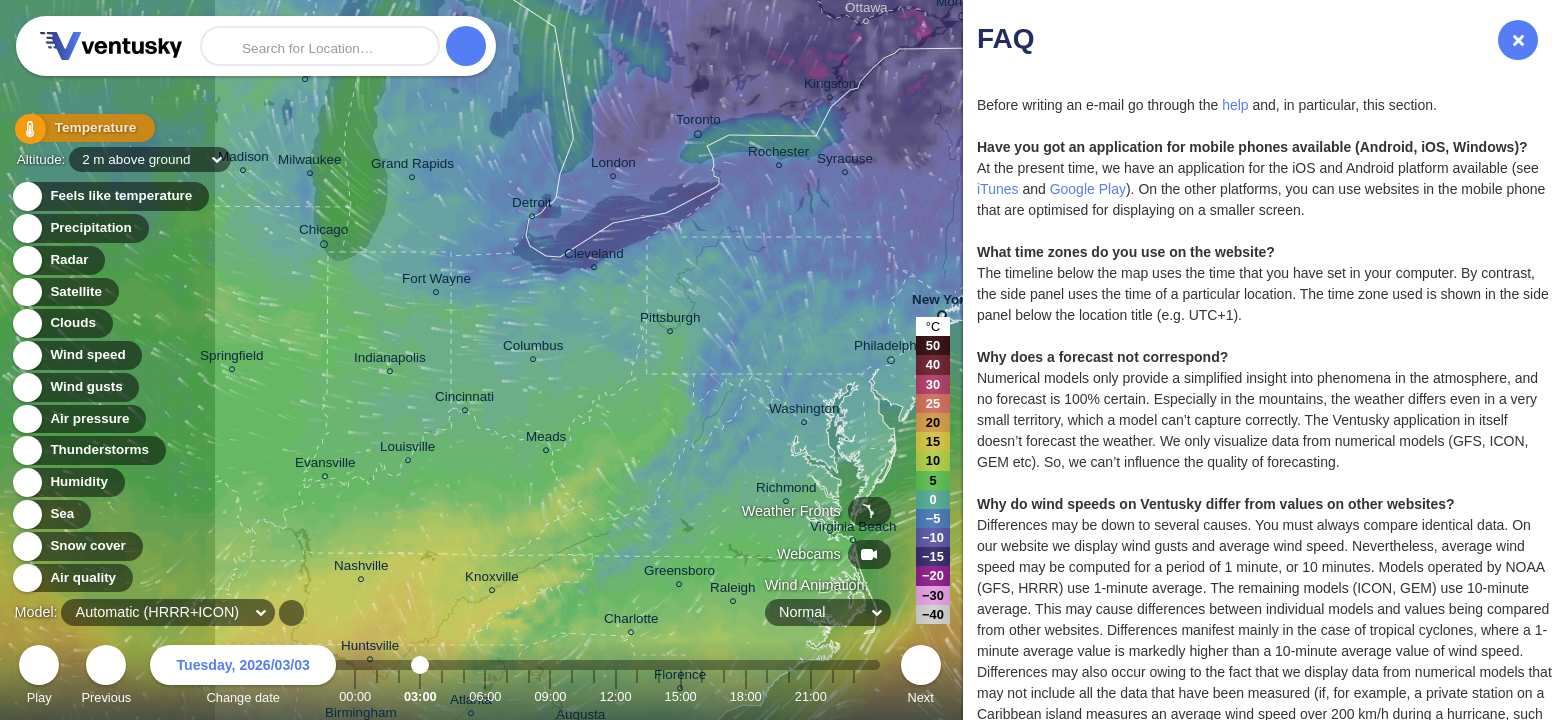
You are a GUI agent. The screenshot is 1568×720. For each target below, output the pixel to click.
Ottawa (866, 10)
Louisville (407, 449)
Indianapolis (390, 360)
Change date (243, 677)
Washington (804, 411)
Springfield (232, 358)
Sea (50, 514)
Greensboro (679, 573)
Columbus (533, 348)
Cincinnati (464, 399)
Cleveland (594, 256)
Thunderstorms (88, 450)
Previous (106, 677)
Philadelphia (890, 349)
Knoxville (492, 579)
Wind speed (76, 355)
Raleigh (733, 590)
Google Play (1088, 189)
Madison (243, 159)
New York (942, 303)
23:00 (854, 696)
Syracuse (845, 161)
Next (921, 677)
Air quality (71, 578)
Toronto (698, 123)
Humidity (67, 482)
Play (39, 677)
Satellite (64, 292)
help (1235, 105)
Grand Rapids (412, 166)
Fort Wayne (436, 281)
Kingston (830, 86)
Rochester (778, 154)
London (613, 165)
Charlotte (631, 621)
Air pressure (78, 419)
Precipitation (79, 228)
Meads (546, 439)
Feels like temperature (109, 196)
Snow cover (76, 546)
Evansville (325, 465)
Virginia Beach (853, 529)
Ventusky (108, 46)
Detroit (532, 205)
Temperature (79, 129)
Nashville (361, 568)
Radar (58, 260)
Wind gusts (75, 387)
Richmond (786, 490)
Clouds (61, 323)
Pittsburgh (670, 320)
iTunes (998, 189)
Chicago (323, 233)
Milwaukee (309, 162)
